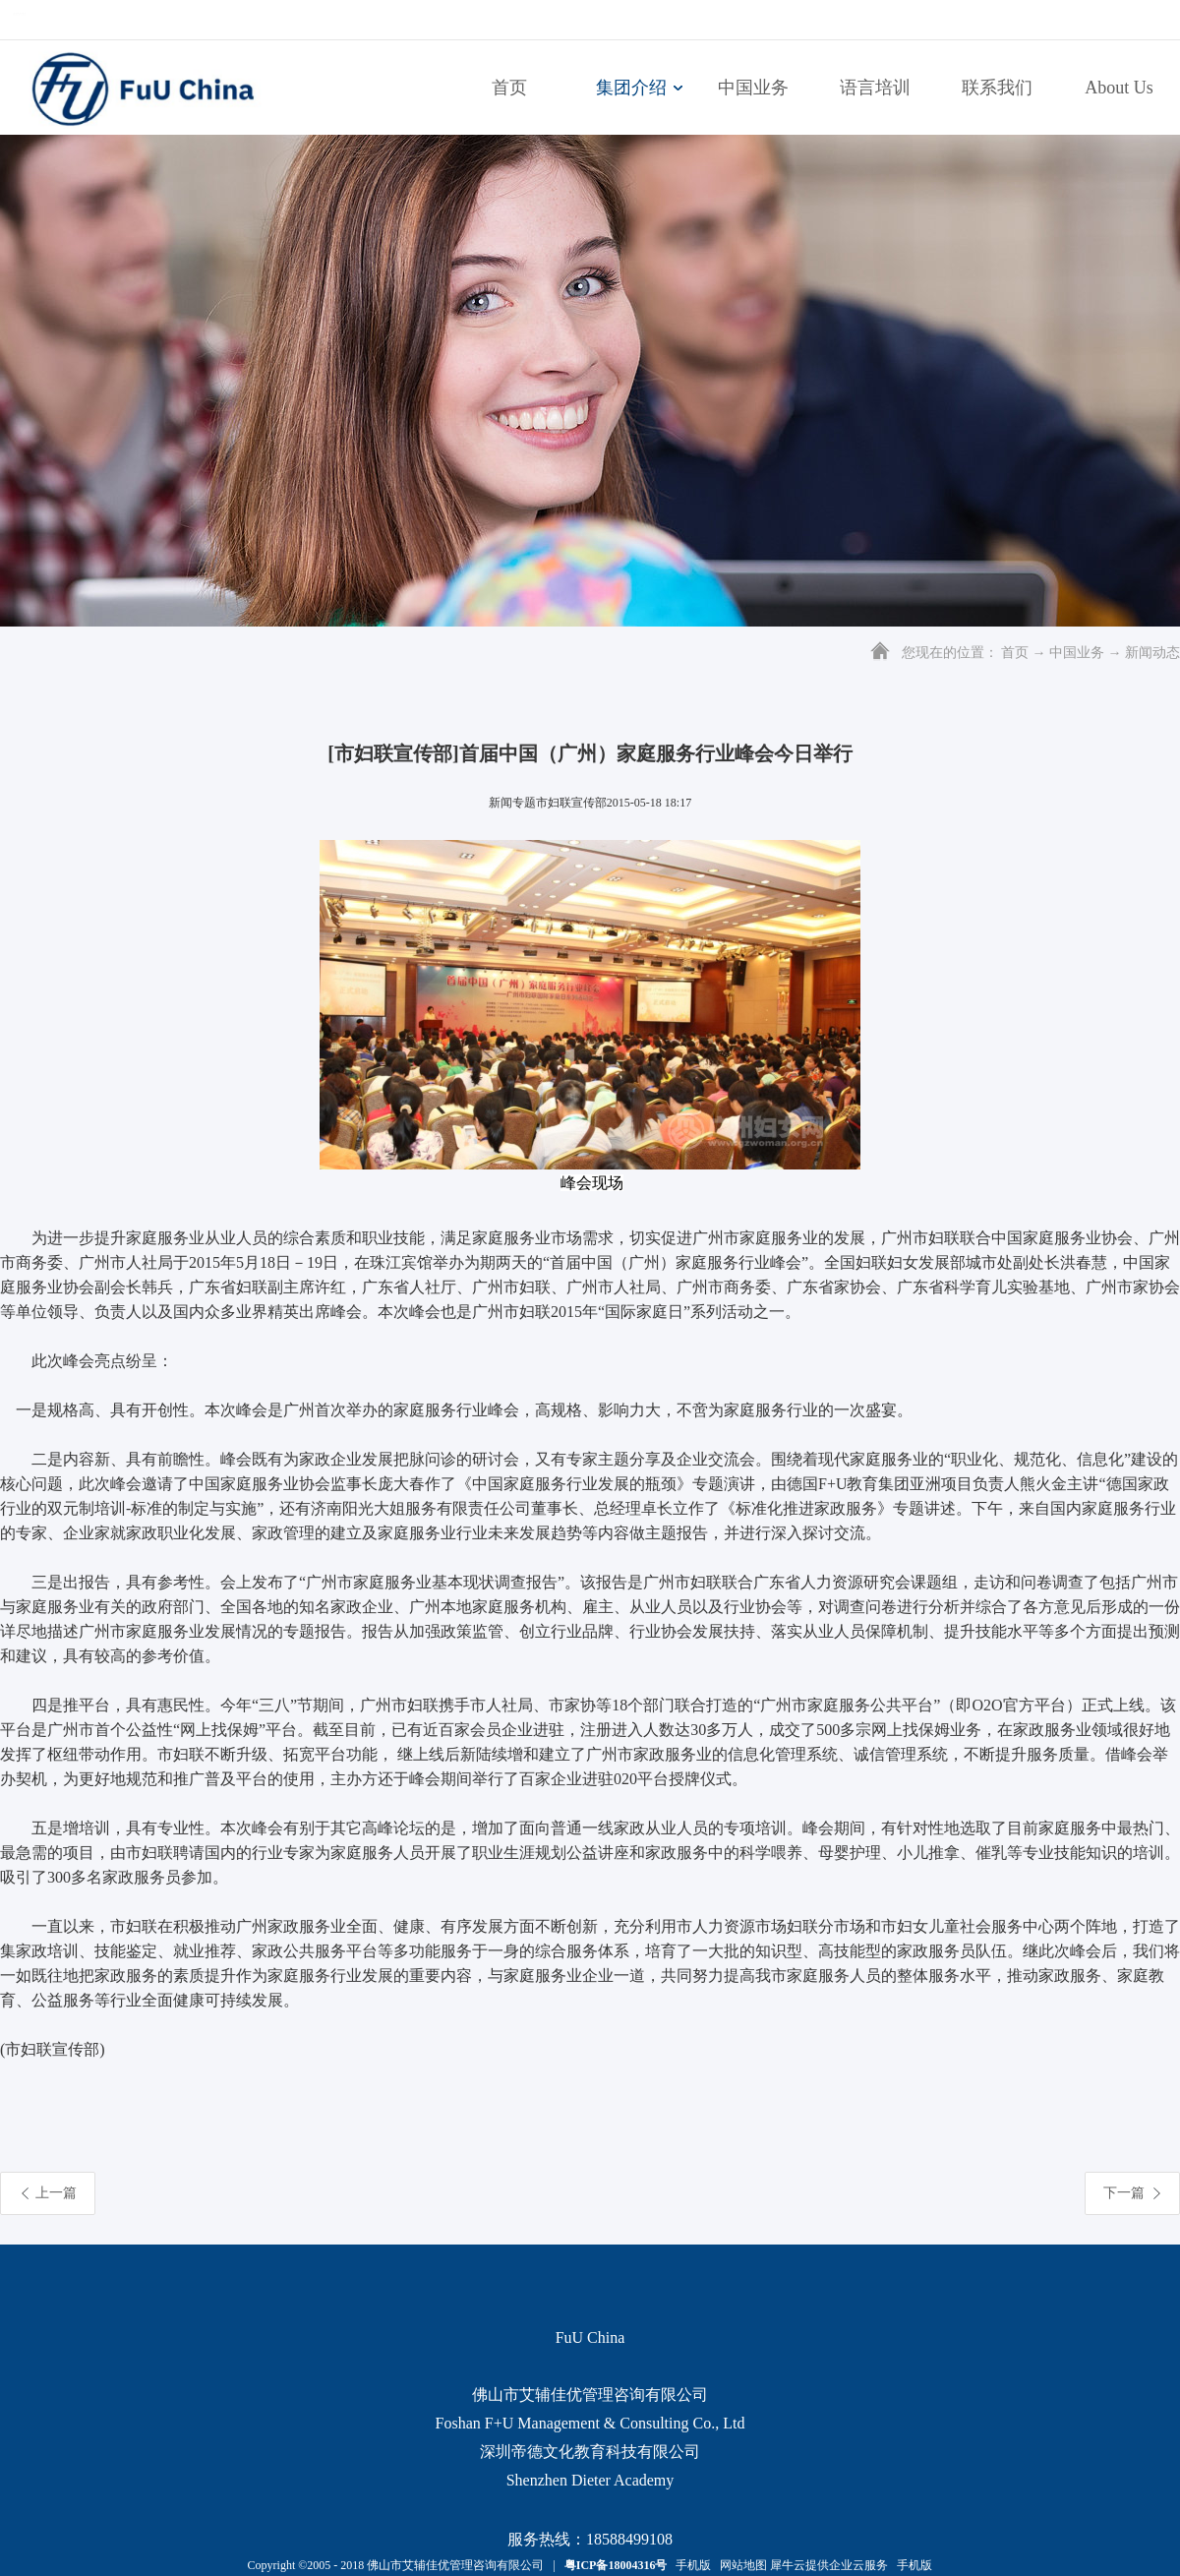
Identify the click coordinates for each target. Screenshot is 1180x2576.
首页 (509, 87)
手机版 (690, 2565)
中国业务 (1076, 652)
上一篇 (56, 2193)
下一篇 (1124, 2193)
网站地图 (740, 2565)
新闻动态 (1152, 652)
